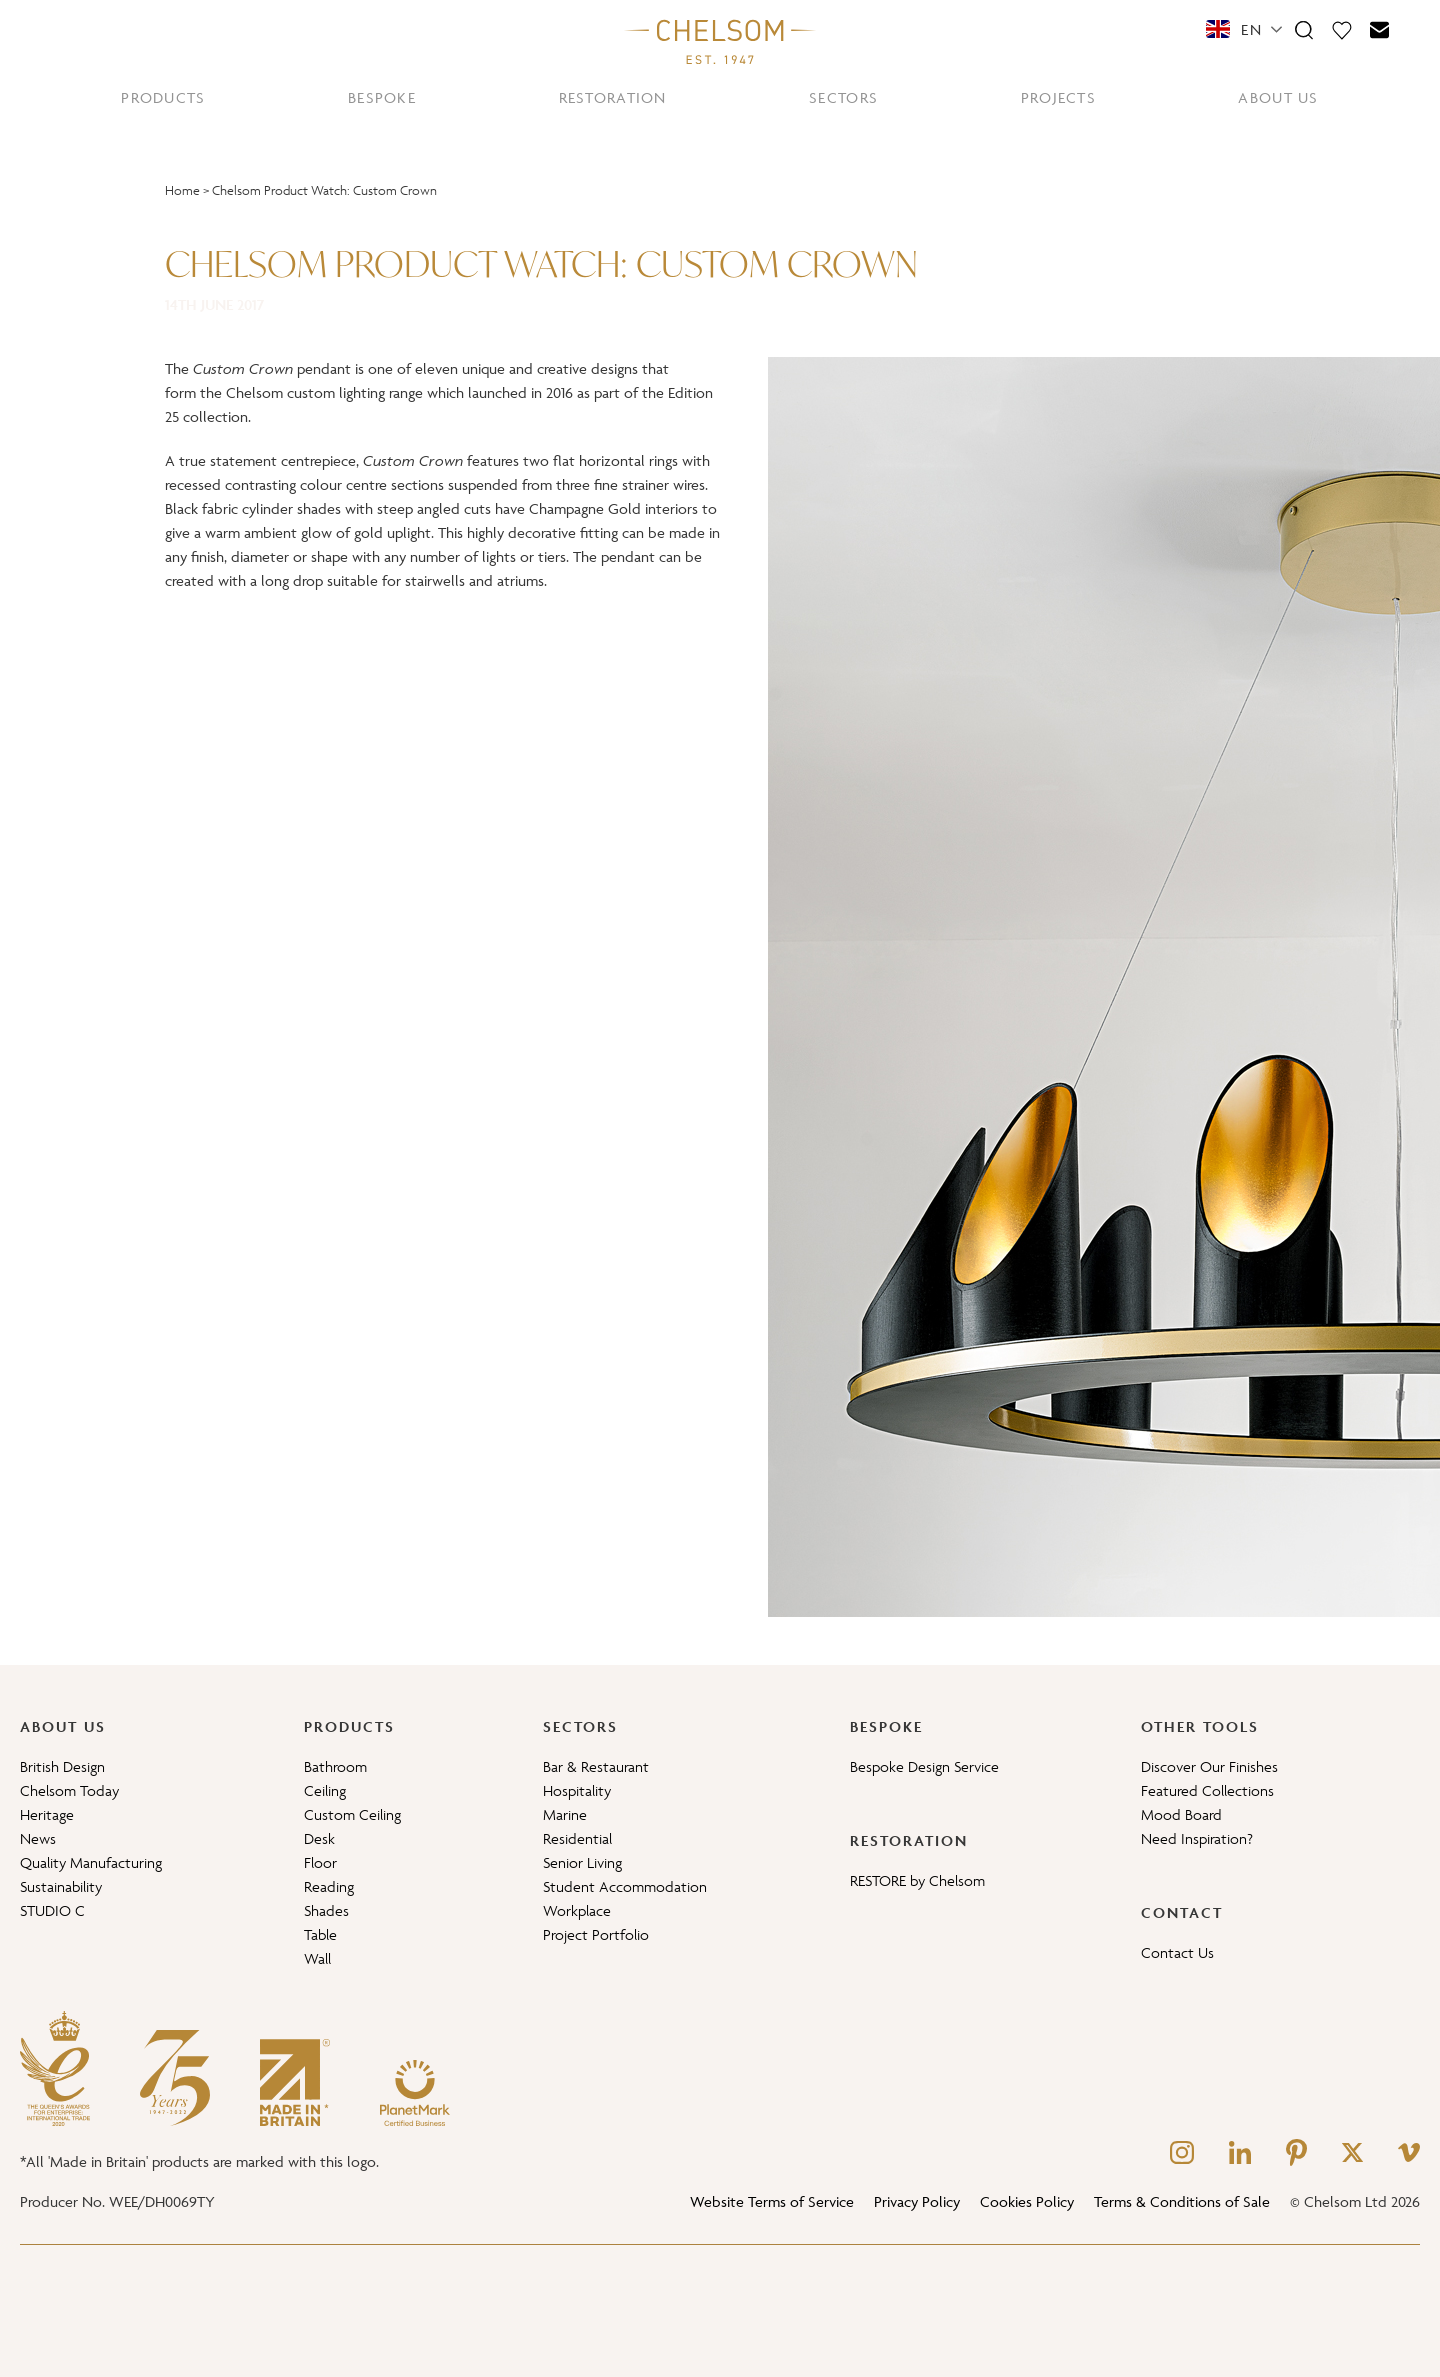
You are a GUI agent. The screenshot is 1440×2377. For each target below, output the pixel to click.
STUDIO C (52, 1910)
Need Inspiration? (1197, 1838)
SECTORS (843, 97)
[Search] (1304, 29)
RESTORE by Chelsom (917, 1880)
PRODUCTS (163, 97)
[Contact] (1380, 29)
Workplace (577, 1910)
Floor (320, 1862)
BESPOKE (382, 97)
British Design (62, 1766)
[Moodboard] (1342, 29)
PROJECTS (1058, 97)
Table (320, 1934)
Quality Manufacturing (91, 1862)
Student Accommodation (625, 1886)
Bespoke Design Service (924, 1766)
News (38, 1838)
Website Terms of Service (772, 2201)
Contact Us (1177, 1952)
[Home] (720, 41)
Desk (319, 1838)
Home (182, 190)
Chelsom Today (69, 1790)
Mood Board (1181, 1814)
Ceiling (325, 1790)
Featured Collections (1207, 1790)
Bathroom (335, 1766)
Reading (329, 1886)
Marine (565, 1814)
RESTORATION (613, 97)
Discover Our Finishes (1209, 1766)
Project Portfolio (596, 1934)
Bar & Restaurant (596, 1766)
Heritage (47, 1814)
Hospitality (577, 1790)
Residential (577, 1838)
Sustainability (61, 1886)
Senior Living (582, 1862)
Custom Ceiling (352, 1814)
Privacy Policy (917, 2201)
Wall (317, 1958)
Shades (326, 1910)
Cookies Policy (1027, 2201)
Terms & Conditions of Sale (1182, 2201)
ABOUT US (1278, 97)
